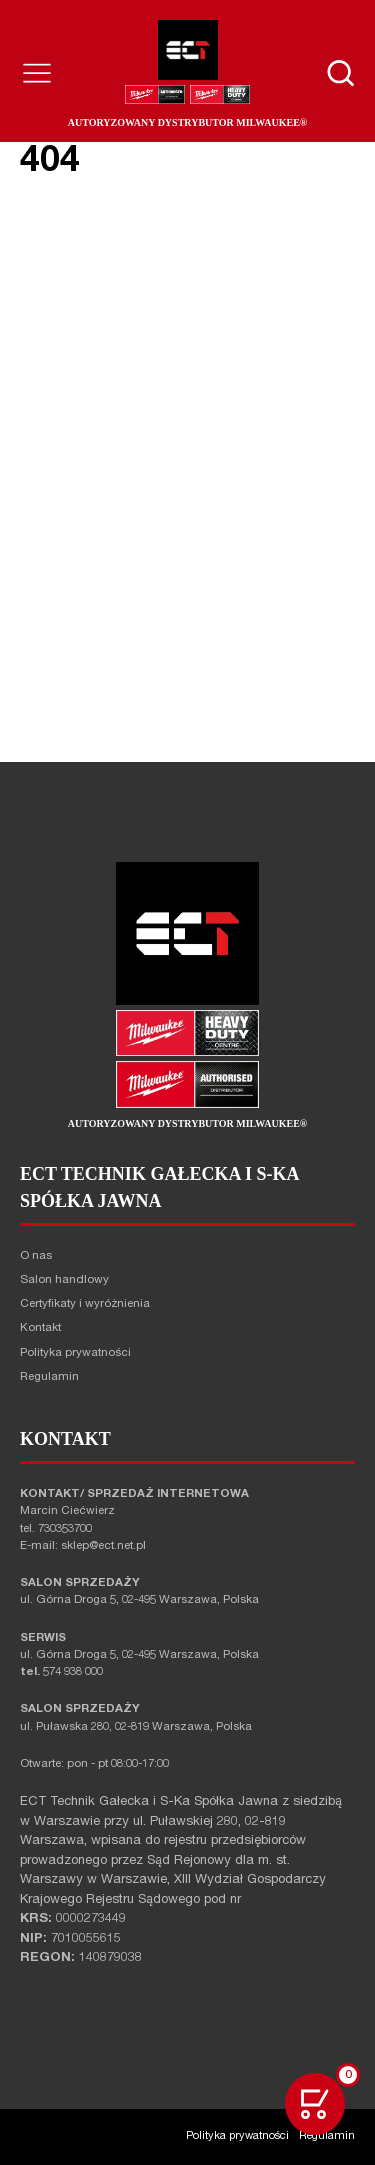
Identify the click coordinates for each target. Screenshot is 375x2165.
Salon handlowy (64, 1280)
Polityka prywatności (75, 1353)
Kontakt (40, 1328)
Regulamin (49, 1377)
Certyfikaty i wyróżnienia (85, 1304)
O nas (36, 1256)
